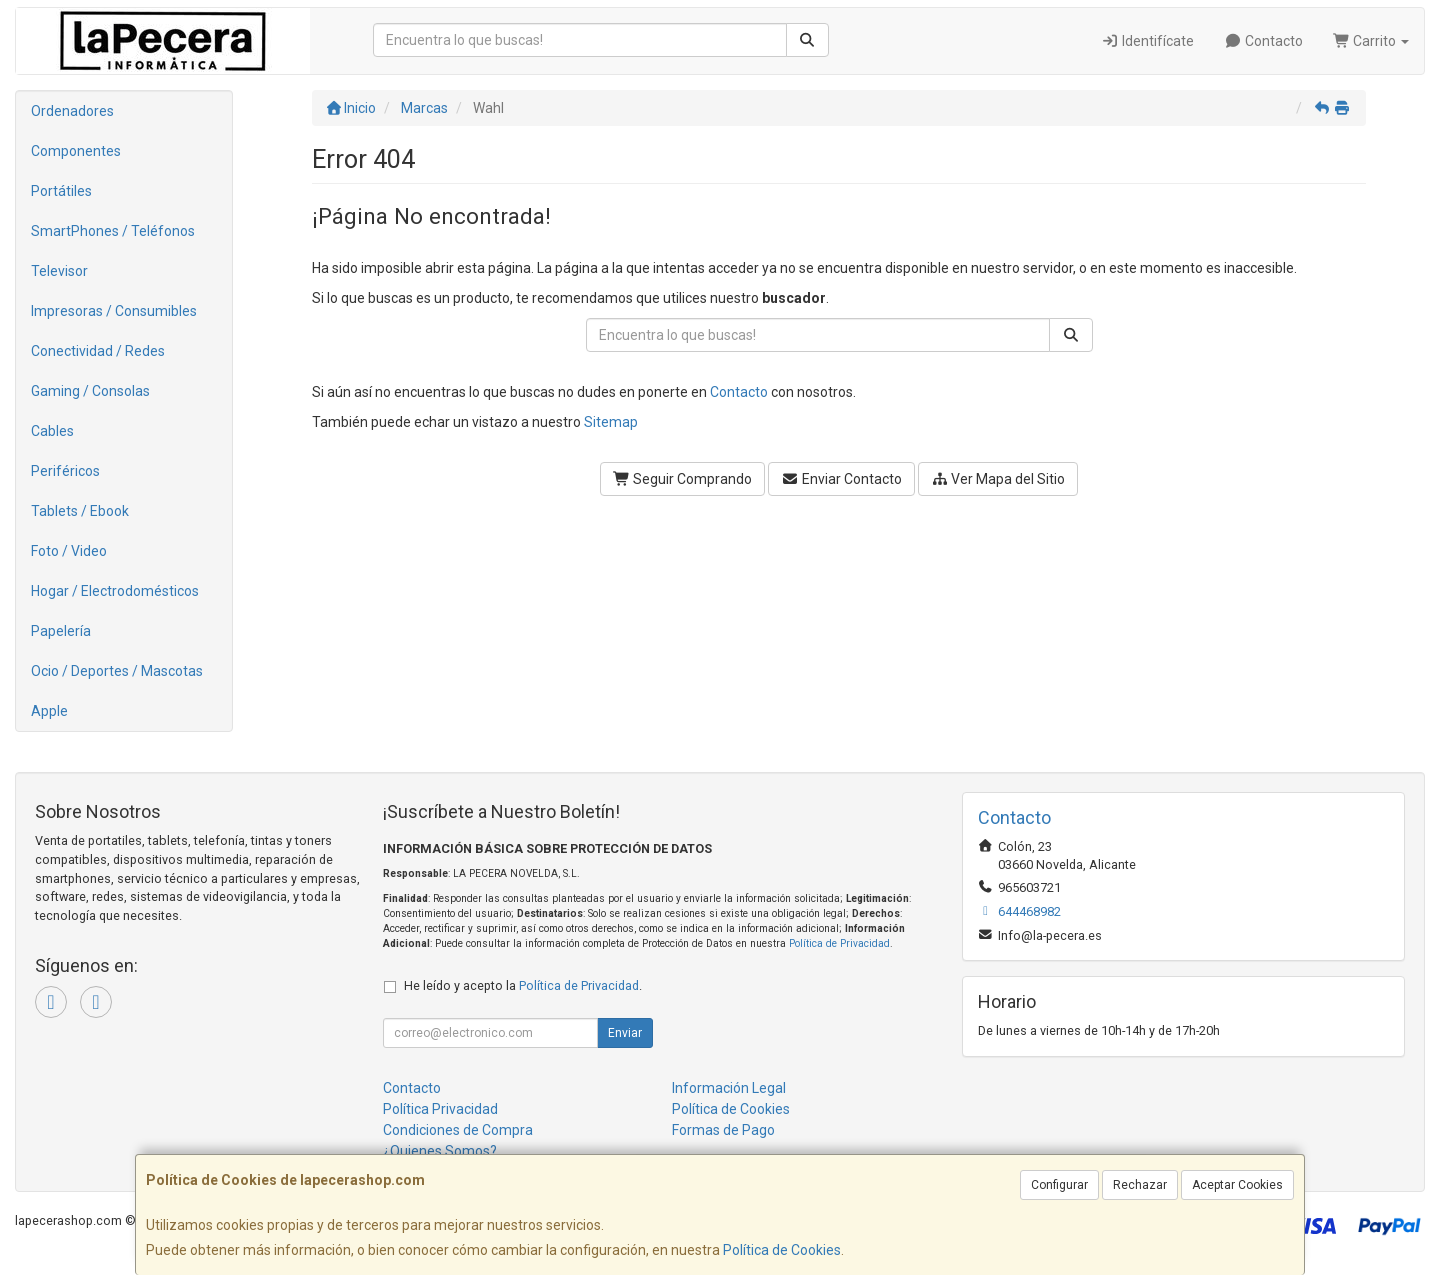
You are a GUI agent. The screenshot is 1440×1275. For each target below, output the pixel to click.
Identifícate (1148, 41)
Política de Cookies (782, 1250)
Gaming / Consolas (90, 391)
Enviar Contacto (841, 479)
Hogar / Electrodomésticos (115, 591)
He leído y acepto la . (523, 985)
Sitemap (611, 422)
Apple (49, 711)
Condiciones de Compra (458, 1130)
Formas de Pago (723, 1130)
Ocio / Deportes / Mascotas (117, 671)
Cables (52, 431)
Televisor (59, 271)
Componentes (76, 151)
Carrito (1371, 41)
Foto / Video (69, 551)
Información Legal (729, 1088)
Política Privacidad (440, 1109)
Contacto (1263, 41)
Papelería (61, 631)
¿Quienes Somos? (440, 1151)
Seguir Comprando (683, 479)
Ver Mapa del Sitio (998, 479)
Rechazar (1140, 1185)
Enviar (625, 1033)
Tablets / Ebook (80, 511)
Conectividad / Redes (98, 351)
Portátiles (61, 191)
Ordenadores (72, 111)
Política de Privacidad (839, 943)
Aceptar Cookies (1237, 1185)
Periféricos (65, 471)
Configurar (1059, 1185)
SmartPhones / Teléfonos (113, 231)
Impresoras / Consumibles (114, 311)
